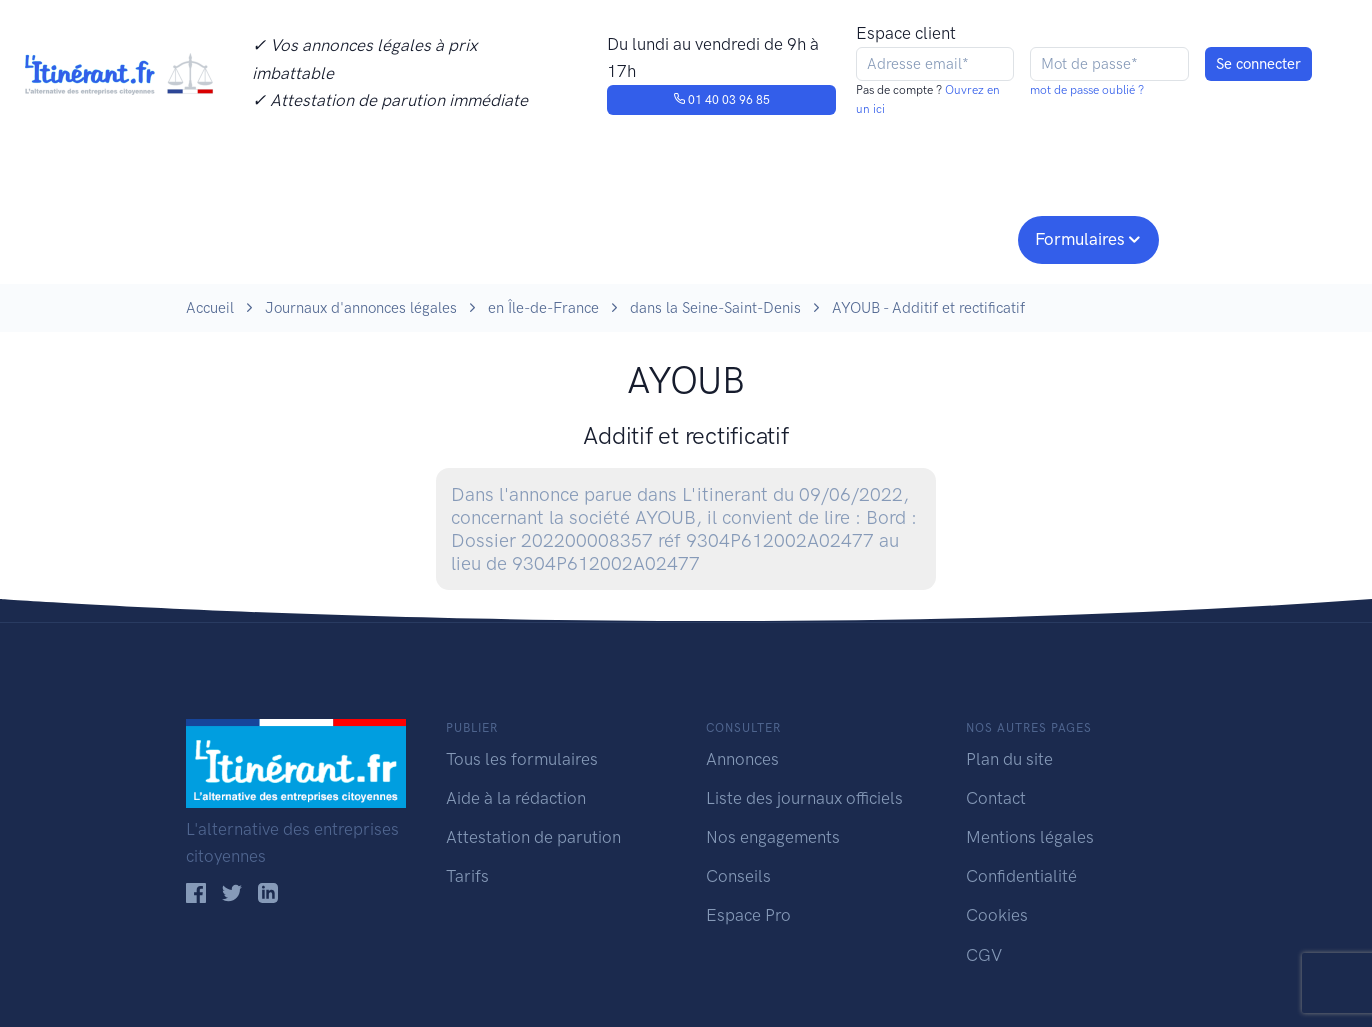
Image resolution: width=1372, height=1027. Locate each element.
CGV (984, 955)
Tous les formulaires (522, 759)
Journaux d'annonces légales (361, 308)
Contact (996, 798)
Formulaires (1080, 239)
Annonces (742, 759)
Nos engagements (682, 237)
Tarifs (467, 876)
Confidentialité (1021, 876)
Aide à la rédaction (516, 798)
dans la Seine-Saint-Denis (715, 308)
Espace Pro (748, 915)
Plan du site (1009, 759)
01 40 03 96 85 (721, 100)
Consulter (393, 237)
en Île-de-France (543, 308)
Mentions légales (1030, 837)
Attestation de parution (533, 837)
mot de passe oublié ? (1087, 90)
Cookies (997, 915)
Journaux (514, 237)
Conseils (829, 237)
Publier (264, 237)
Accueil (210, 308)
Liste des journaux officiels (804, 798)
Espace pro (952, 237)
